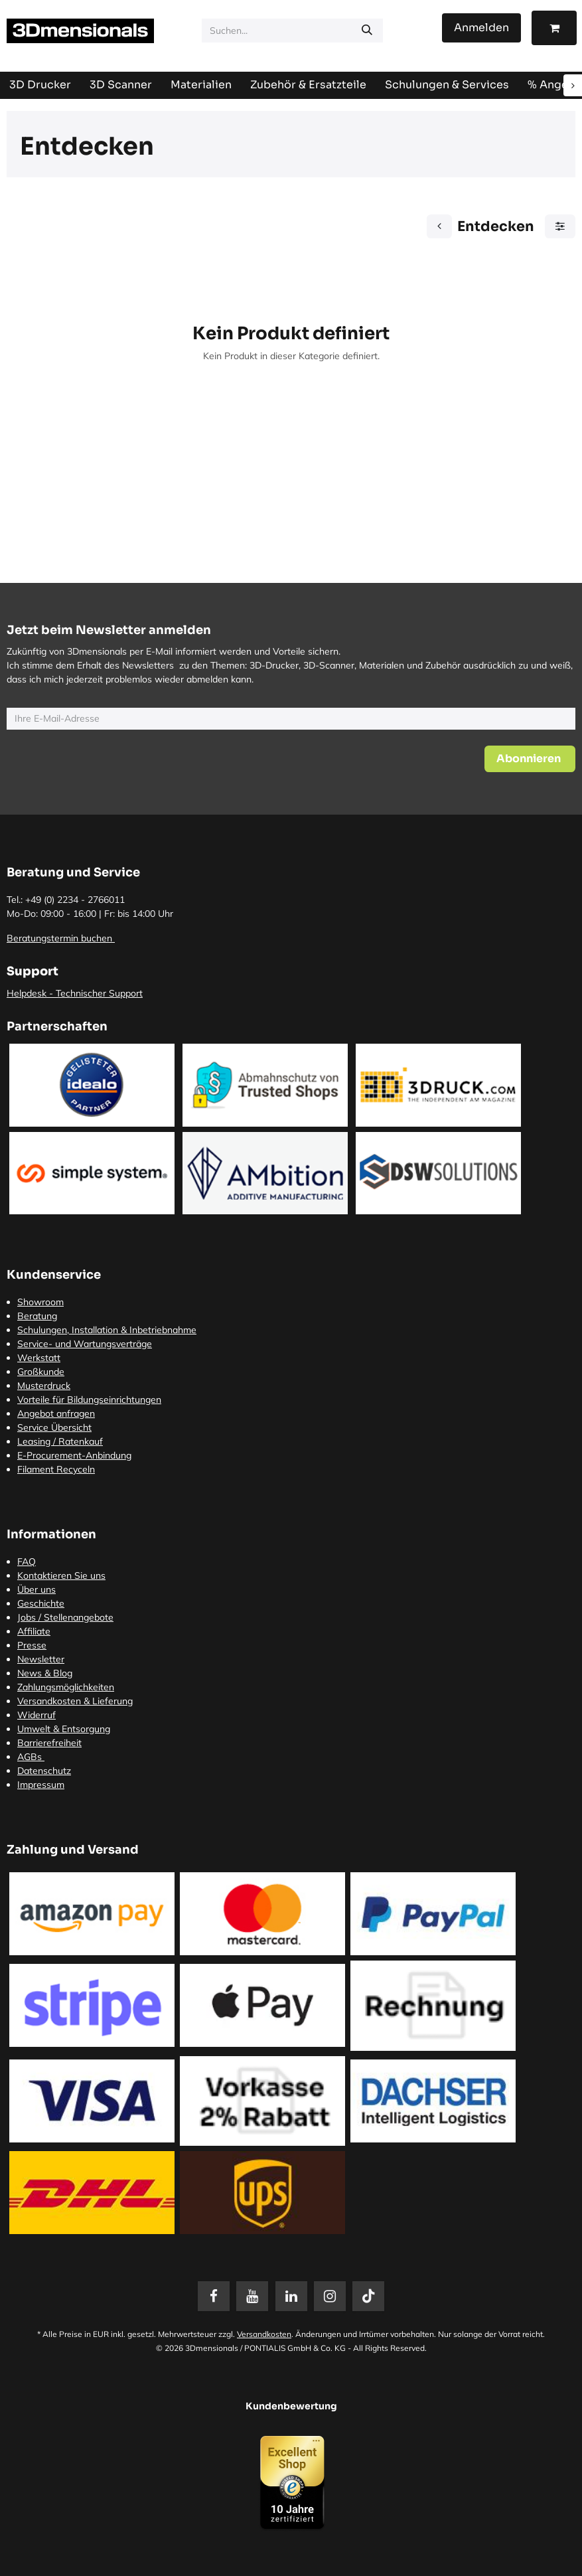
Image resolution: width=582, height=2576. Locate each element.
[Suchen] (367, 30)
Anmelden (481, 28)
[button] (529, 759)
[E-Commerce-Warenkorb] (554, 28)
